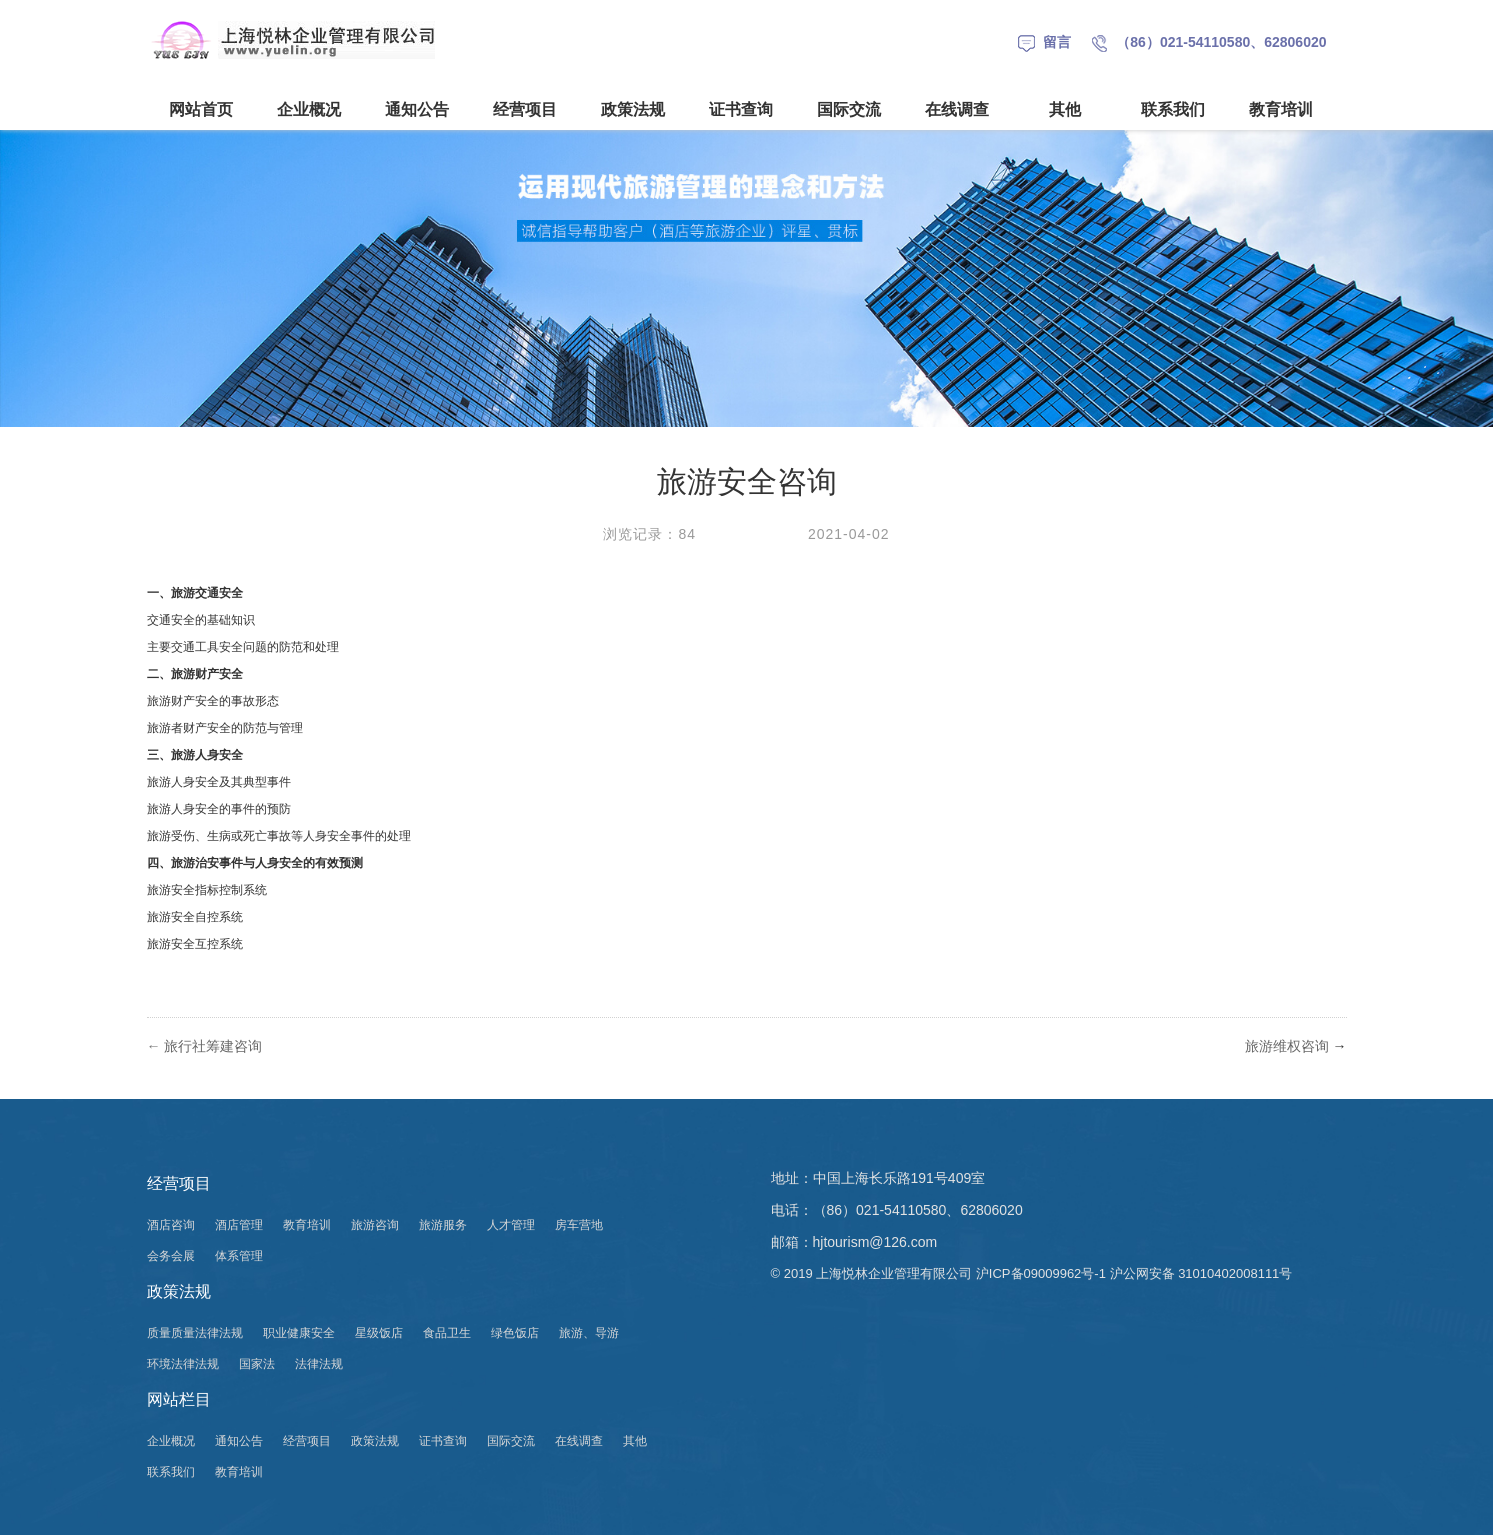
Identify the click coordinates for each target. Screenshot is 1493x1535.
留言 (1044, 42)
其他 (1065, 109)
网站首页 (201, 109)
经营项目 (525, 109)
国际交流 (849, 109)
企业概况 (309, 109)
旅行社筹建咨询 (213, 1046)
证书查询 (741, 109)
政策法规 (633, 109)
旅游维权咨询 (1287, 1046)
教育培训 (1281, 109)
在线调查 (957, 109)
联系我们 (1173, 109)
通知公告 (417, 109)
